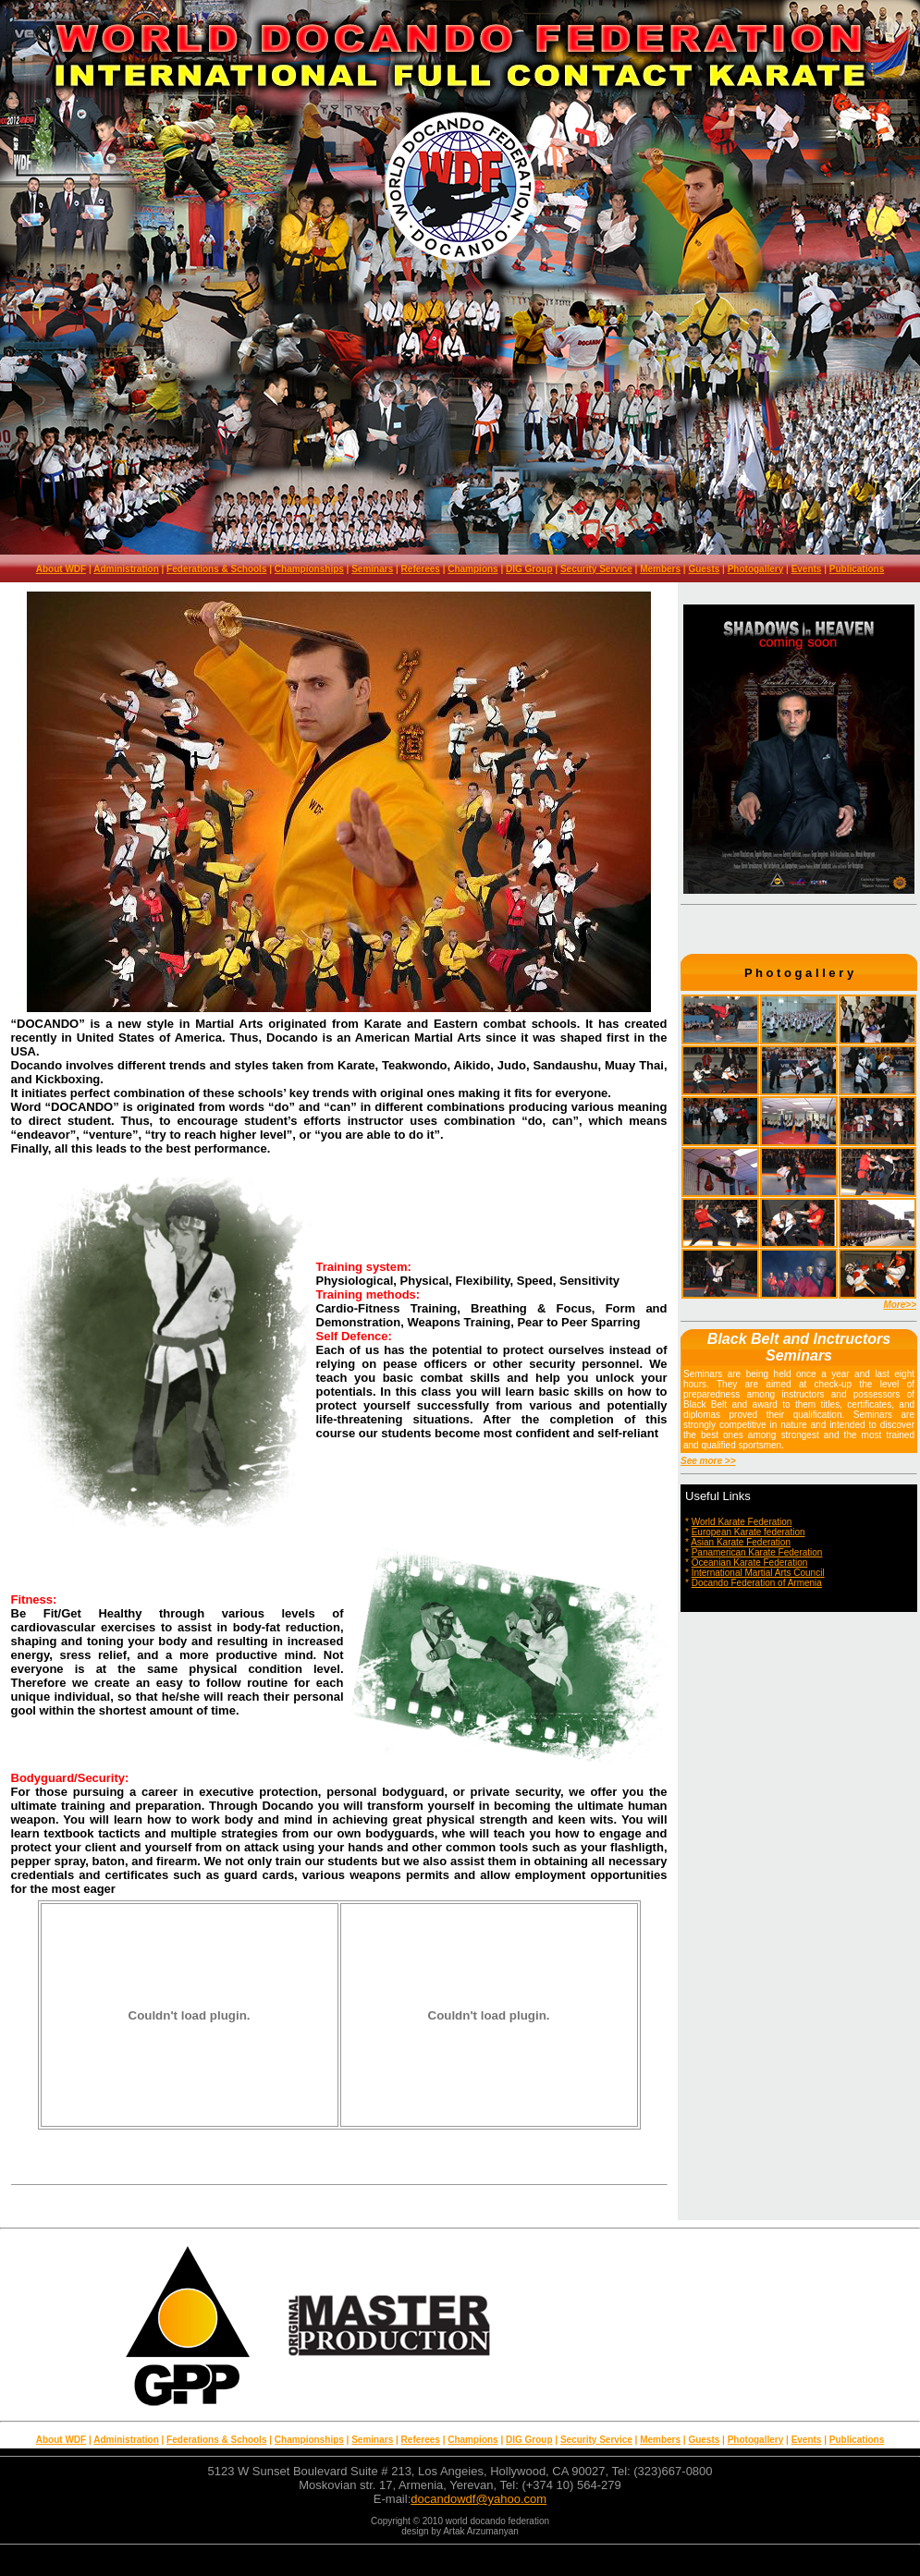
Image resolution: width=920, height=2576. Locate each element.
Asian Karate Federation (741, 1542)
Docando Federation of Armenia (757, 1583)
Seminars (372, 569)
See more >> (708, 1461)
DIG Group (529, 569)
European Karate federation (748, 1532)
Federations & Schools (216, 569)
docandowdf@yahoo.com (478, 2499)
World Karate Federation (742, 1522)
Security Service (596, 569)
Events (806, 569)
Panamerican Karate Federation (757, 1552)
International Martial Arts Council (758, 1573)
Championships (309, 569)
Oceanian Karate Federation (750, 1562)
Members (660, 569)
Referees (420, 569)
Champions (472, 569)
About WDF (61, 569)
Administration (126, 569)
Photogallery (756, 569)
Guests (703, 569)
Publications (856, 569)
